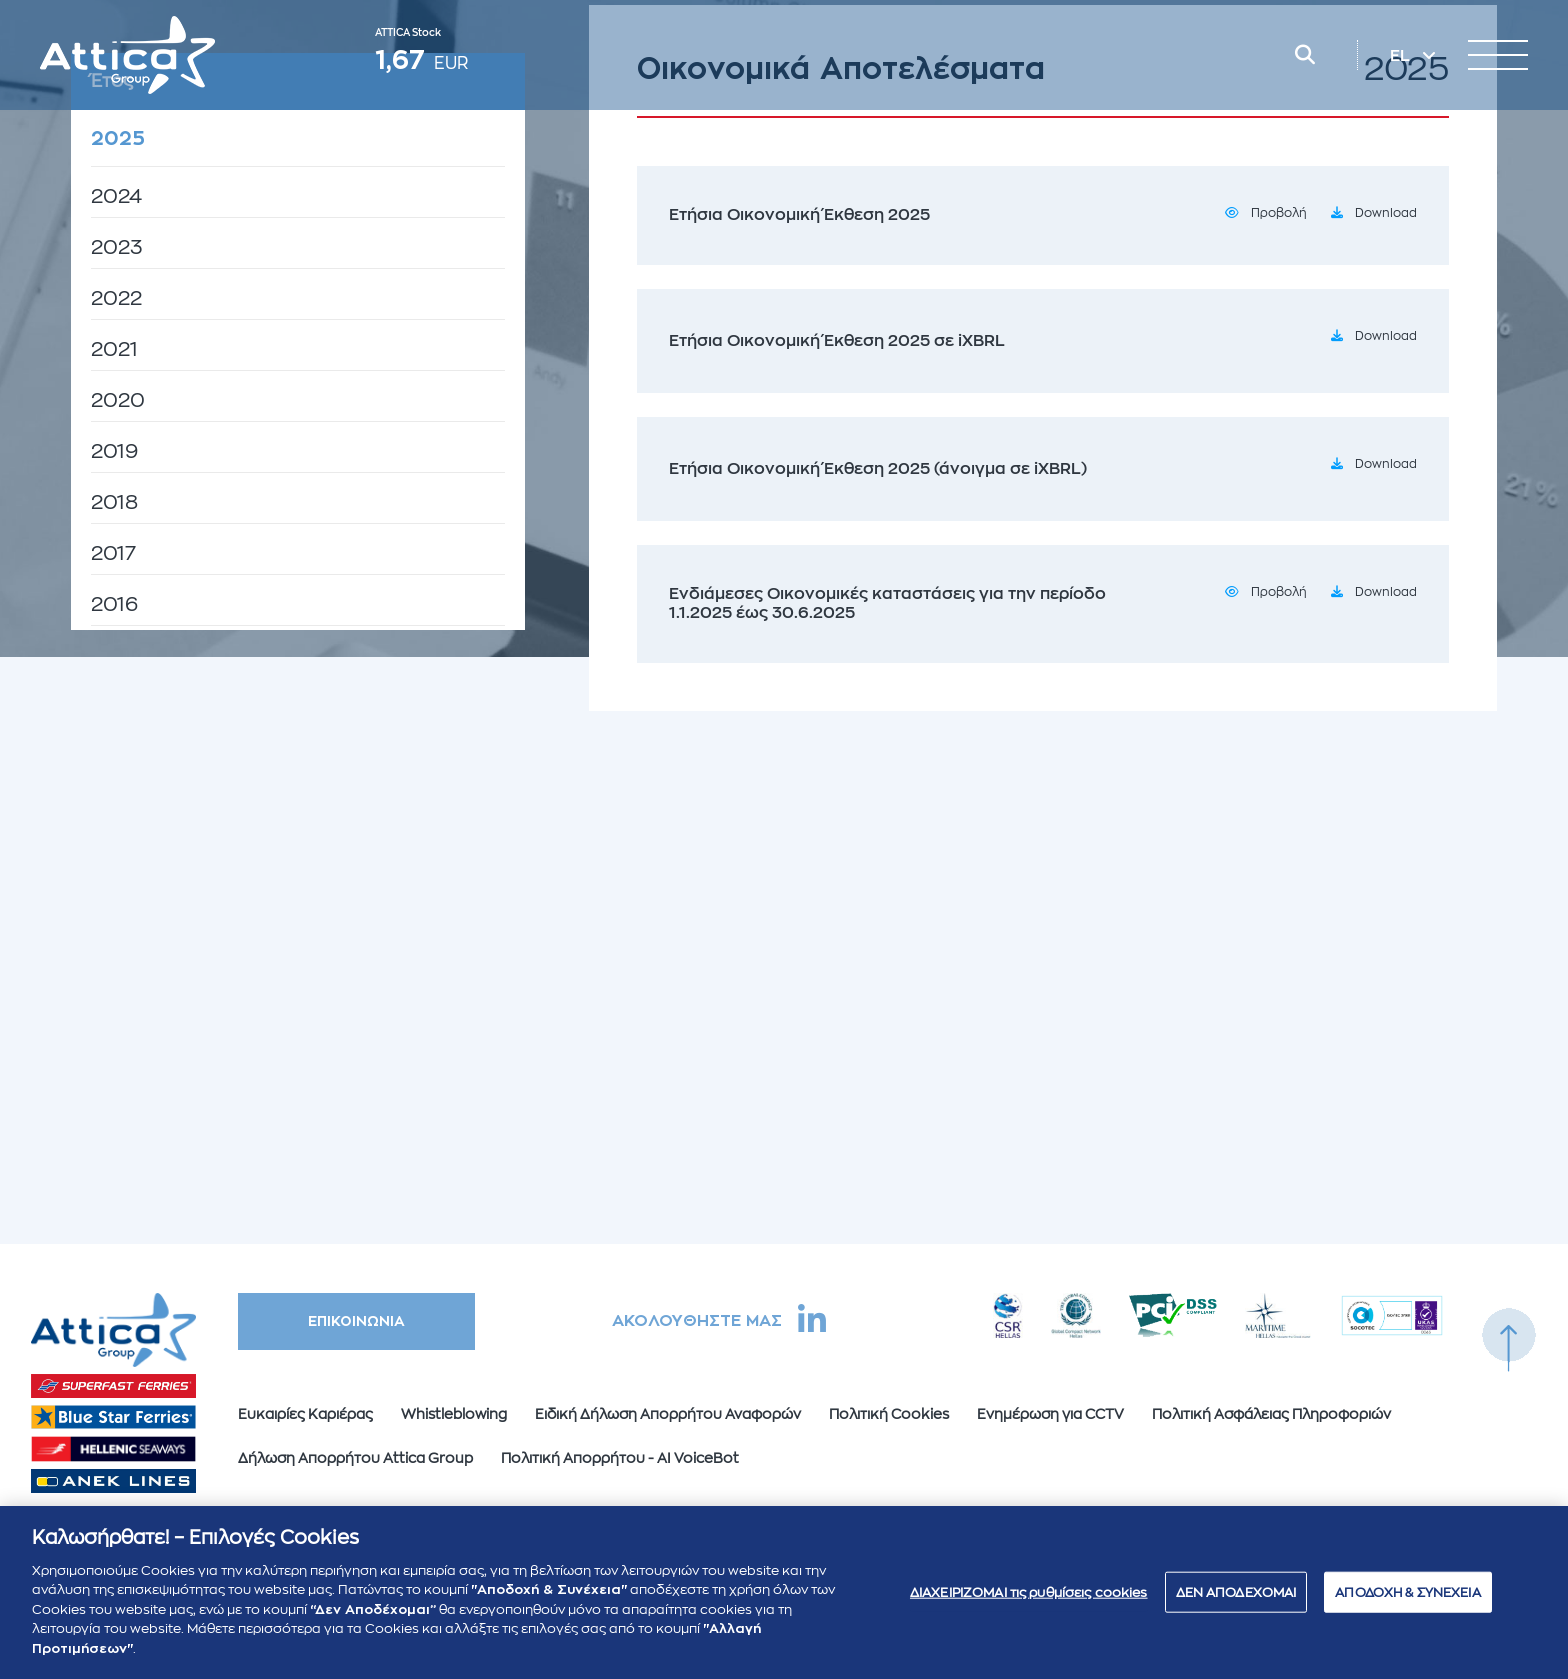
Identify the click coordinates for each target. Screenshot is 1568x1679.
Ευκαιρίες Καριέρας (305, 1414)
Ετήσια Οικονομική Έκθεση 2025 (799, 215)
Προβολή (1279, 213)
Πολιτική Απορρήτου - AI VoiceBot (620, 1458)
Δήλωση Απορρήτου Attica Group (355, 1458)
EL (1402, 56)
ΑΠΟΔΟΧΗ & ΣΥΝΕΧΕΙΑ (1407, 1601)
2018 (114, 502)
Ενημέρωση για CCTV (1050, 1414)
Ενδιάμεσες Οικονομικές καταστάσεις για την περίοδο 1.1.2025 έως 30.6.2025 (887, 603)
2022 (116, 298)
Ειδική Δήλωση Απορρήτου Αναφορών (668, 1414)
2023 (117, 247)
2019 (114, 451)
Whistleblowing (454, 1414)
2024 (116, 196)
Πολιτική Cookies (889, 1414)
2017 (113, 553)
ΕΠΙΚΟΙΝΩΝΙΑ (356, 1321)
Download (1386, 213)
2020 (118, 400)
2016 (114, 604)
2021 (114, 349)
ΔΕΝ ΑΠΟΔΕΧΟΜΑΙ (1236, 1601)
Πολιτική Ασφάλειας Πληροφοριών (1271, 1414)
